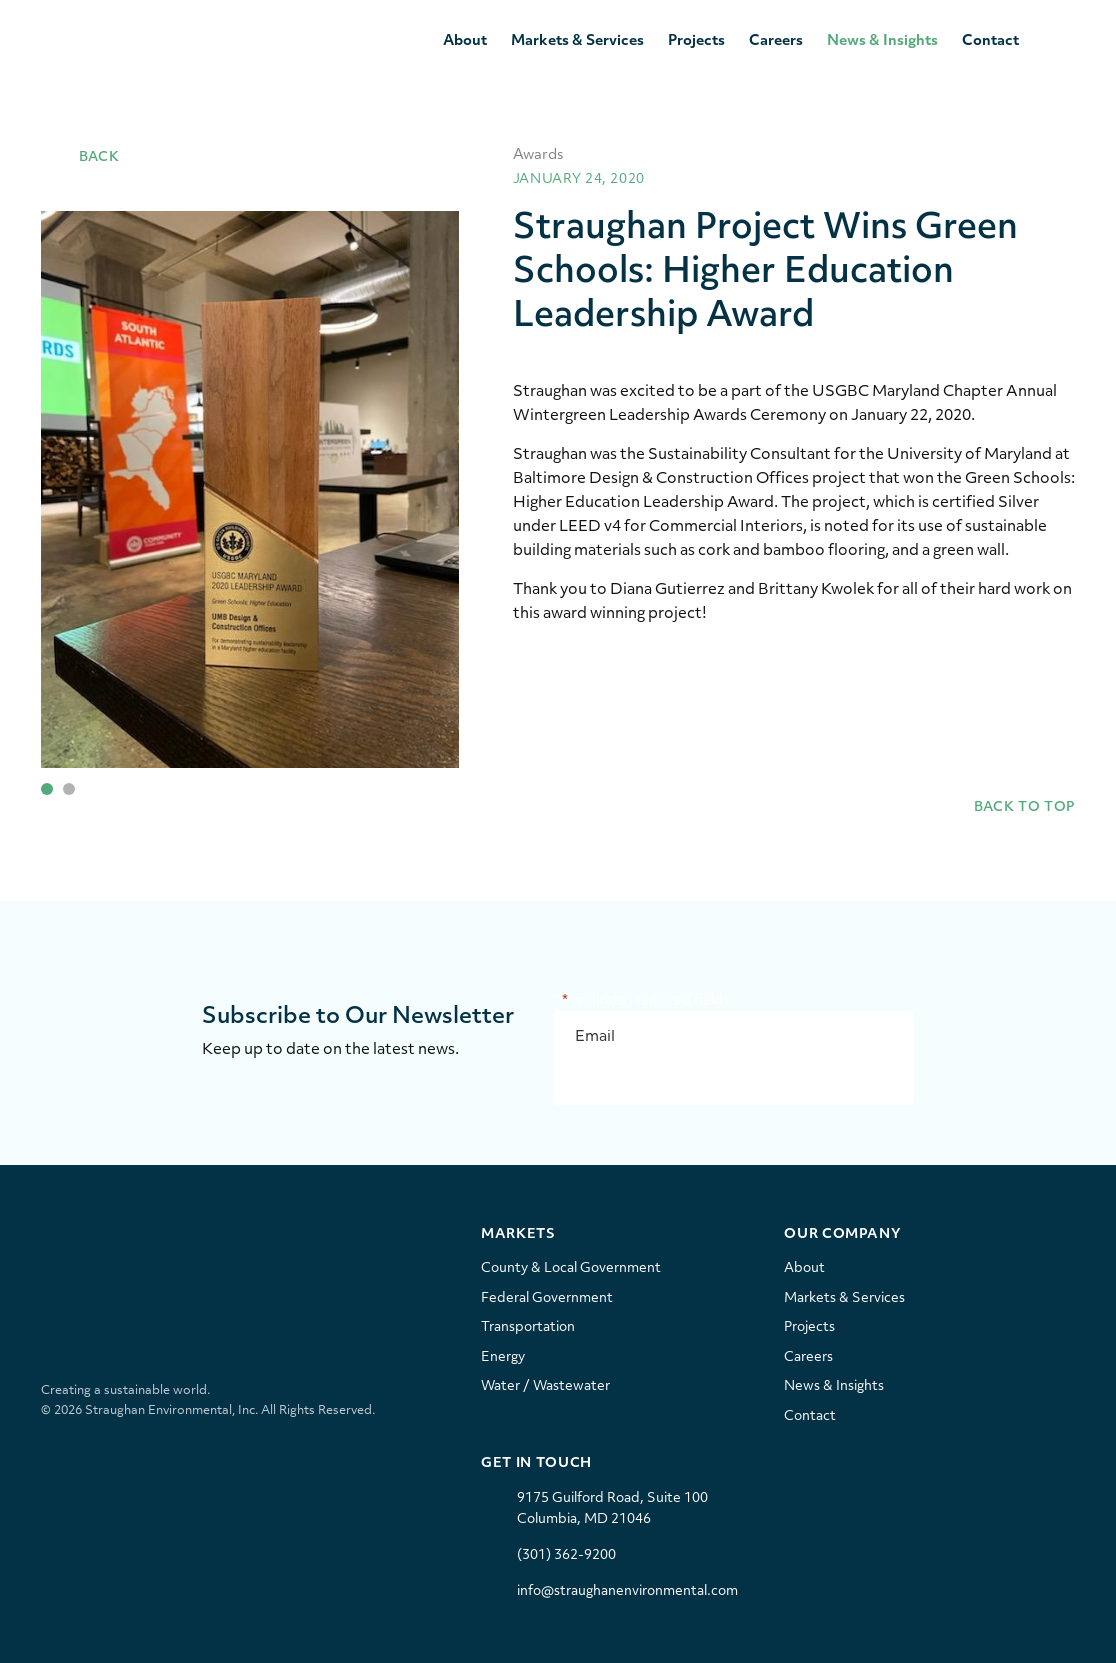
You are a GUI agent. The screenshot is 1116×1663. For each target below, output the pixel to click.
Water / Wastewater (545, 1386)
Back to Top (1007, 807)
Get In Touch (536, 1463)
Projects (696, 41)
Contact (990, 41)
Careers (776, 41)
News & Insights (882, 41)
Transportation (528, 1327)
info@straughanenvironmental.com (627, 1591)
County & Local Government (571, 1268)
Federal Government (547, 1298)
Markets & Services (577, 41)
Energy (503, 1357)
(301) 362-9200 (566, 1555)
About (465, 41)
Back (80, 157)
